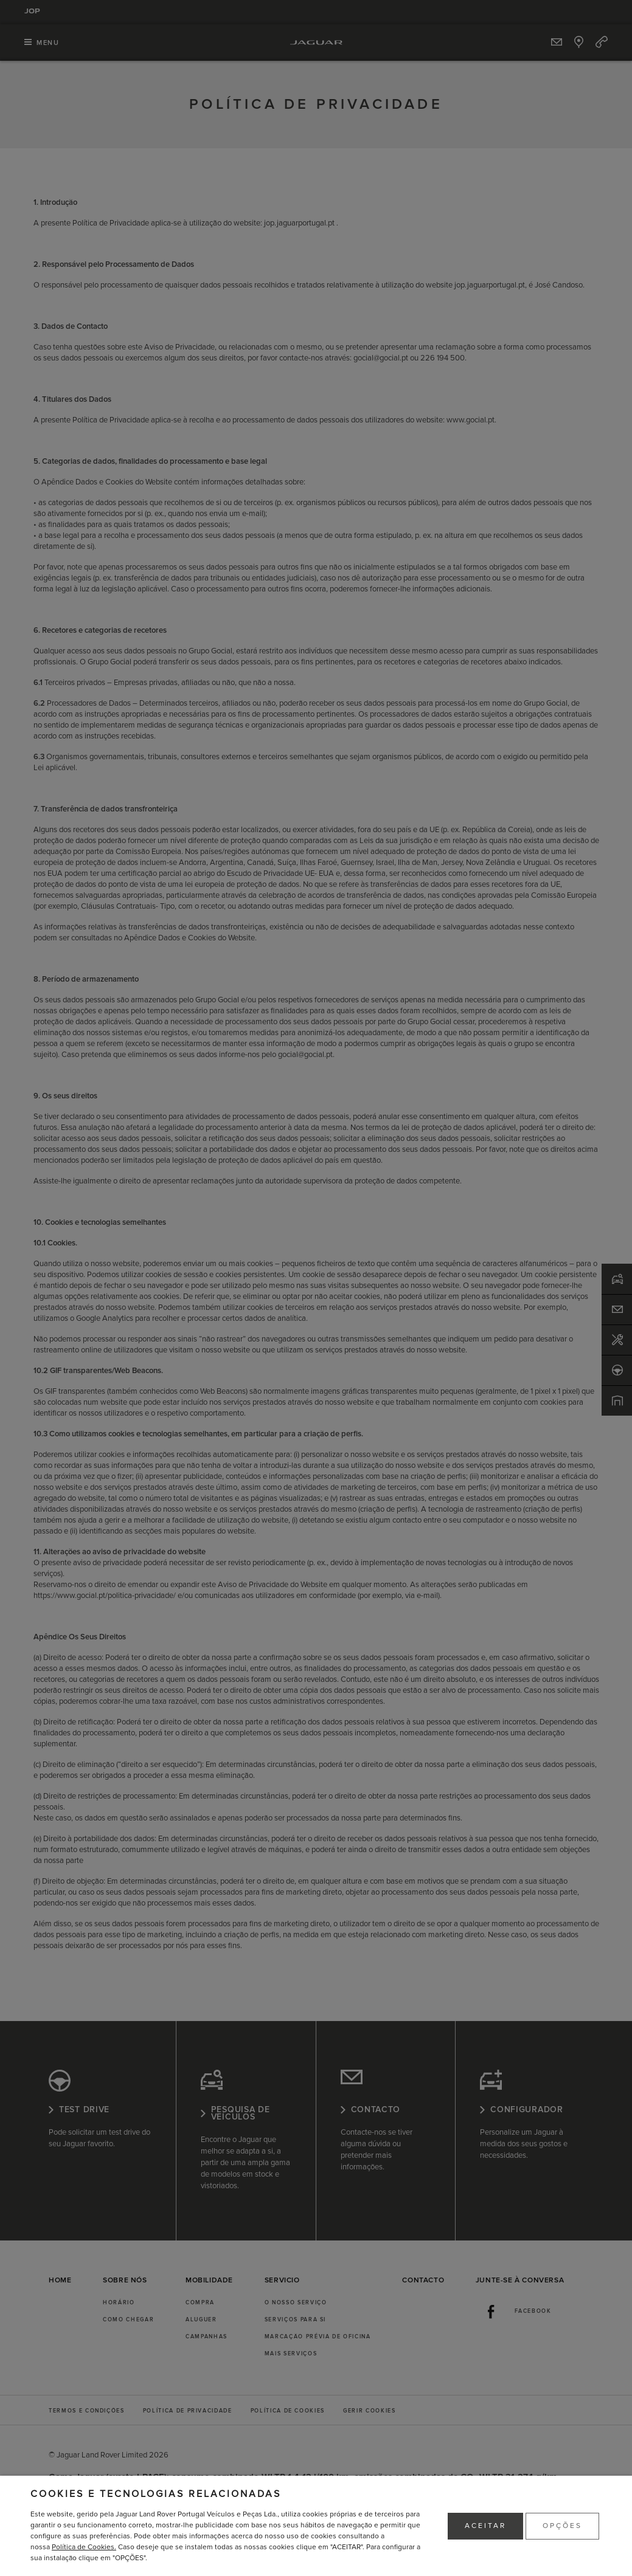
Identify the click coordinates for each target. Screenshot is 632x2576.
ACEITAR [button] (485, 2525)
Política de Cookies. (84, 2547)
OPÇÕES (562, 2525)
